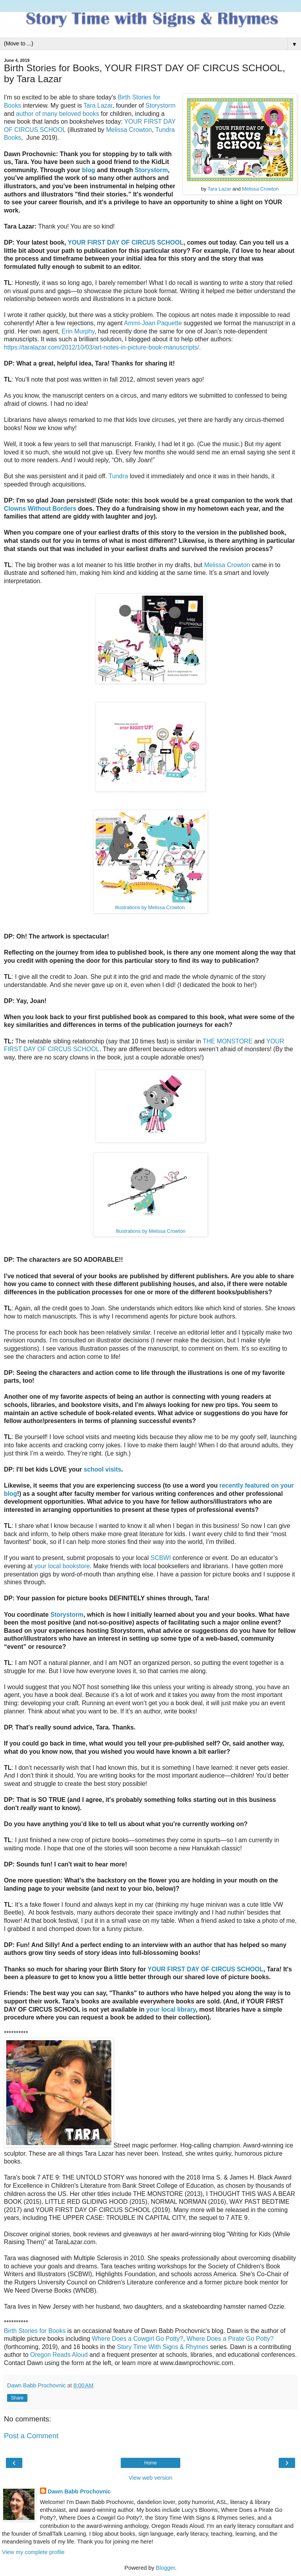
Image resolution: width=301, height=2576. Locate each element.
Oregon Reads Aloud (59, 2354)
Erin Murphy (78, 331)
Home (150, 2463)
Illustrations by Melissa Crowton (150, 907)
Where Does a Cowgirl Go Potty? (137, 2338)
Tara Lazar (219, 189)
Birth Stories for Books (34, 2330)
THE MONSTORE (227, 1041)
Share (17, 2398)
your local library (171, 2009)
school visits (102, 1469)
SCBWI (160, 1558)
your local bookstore (62, 1566)
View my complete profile (33, 2552)
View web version (150, 2478)
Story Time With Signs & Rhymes (163, 2347)
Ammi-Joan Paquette (153, 323)
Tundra (118, 476)
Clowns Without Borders (40, 508)
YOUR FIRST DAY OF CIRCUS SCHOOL (126, 242)
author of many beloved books (57, 113)
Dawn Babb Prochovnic (79, 2491)
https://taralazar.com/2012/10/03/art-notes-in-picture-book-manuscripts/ (101, 347)
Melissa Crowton (260, 189)
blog (88, 170)
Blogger (165, 2568)
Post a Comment (31, 2436)
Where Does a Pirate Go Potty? (230, 2338)
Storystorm (160, 105)
